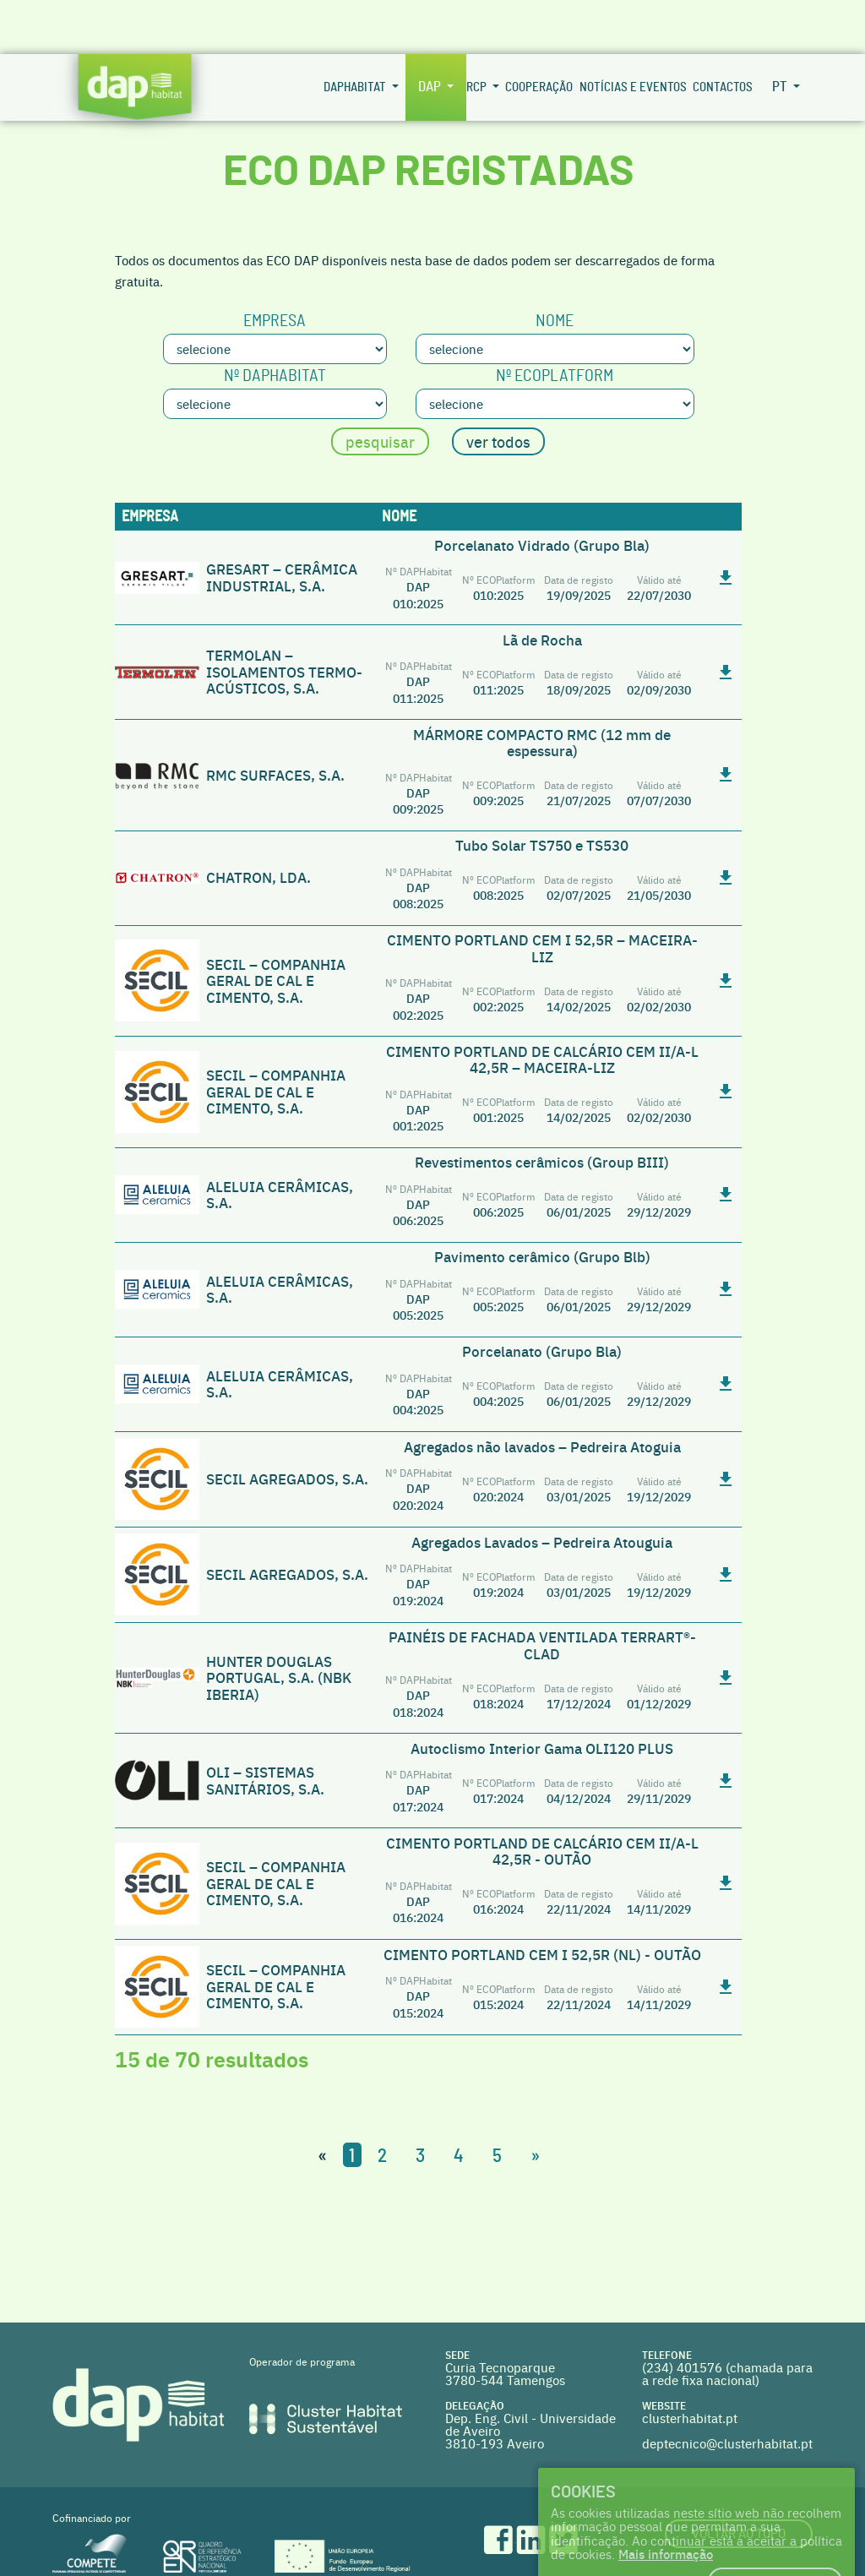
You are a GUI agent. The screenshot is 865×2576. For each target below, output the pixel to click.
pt (781, 33)
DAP (430, 33)
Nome (555, 267)
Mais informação (665, 2499)
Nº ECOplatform (554, 321)
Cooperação (539, 33)
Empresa (274, 267)
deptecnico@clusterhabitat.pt (727, 2389)
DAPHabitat (356, 33)
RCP (477, 33)
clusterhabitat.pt (689, 2363)
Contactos (723, 33)
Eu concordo (775, 2528)
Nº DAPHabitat (275, 321)
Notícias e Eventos (633, 33)
